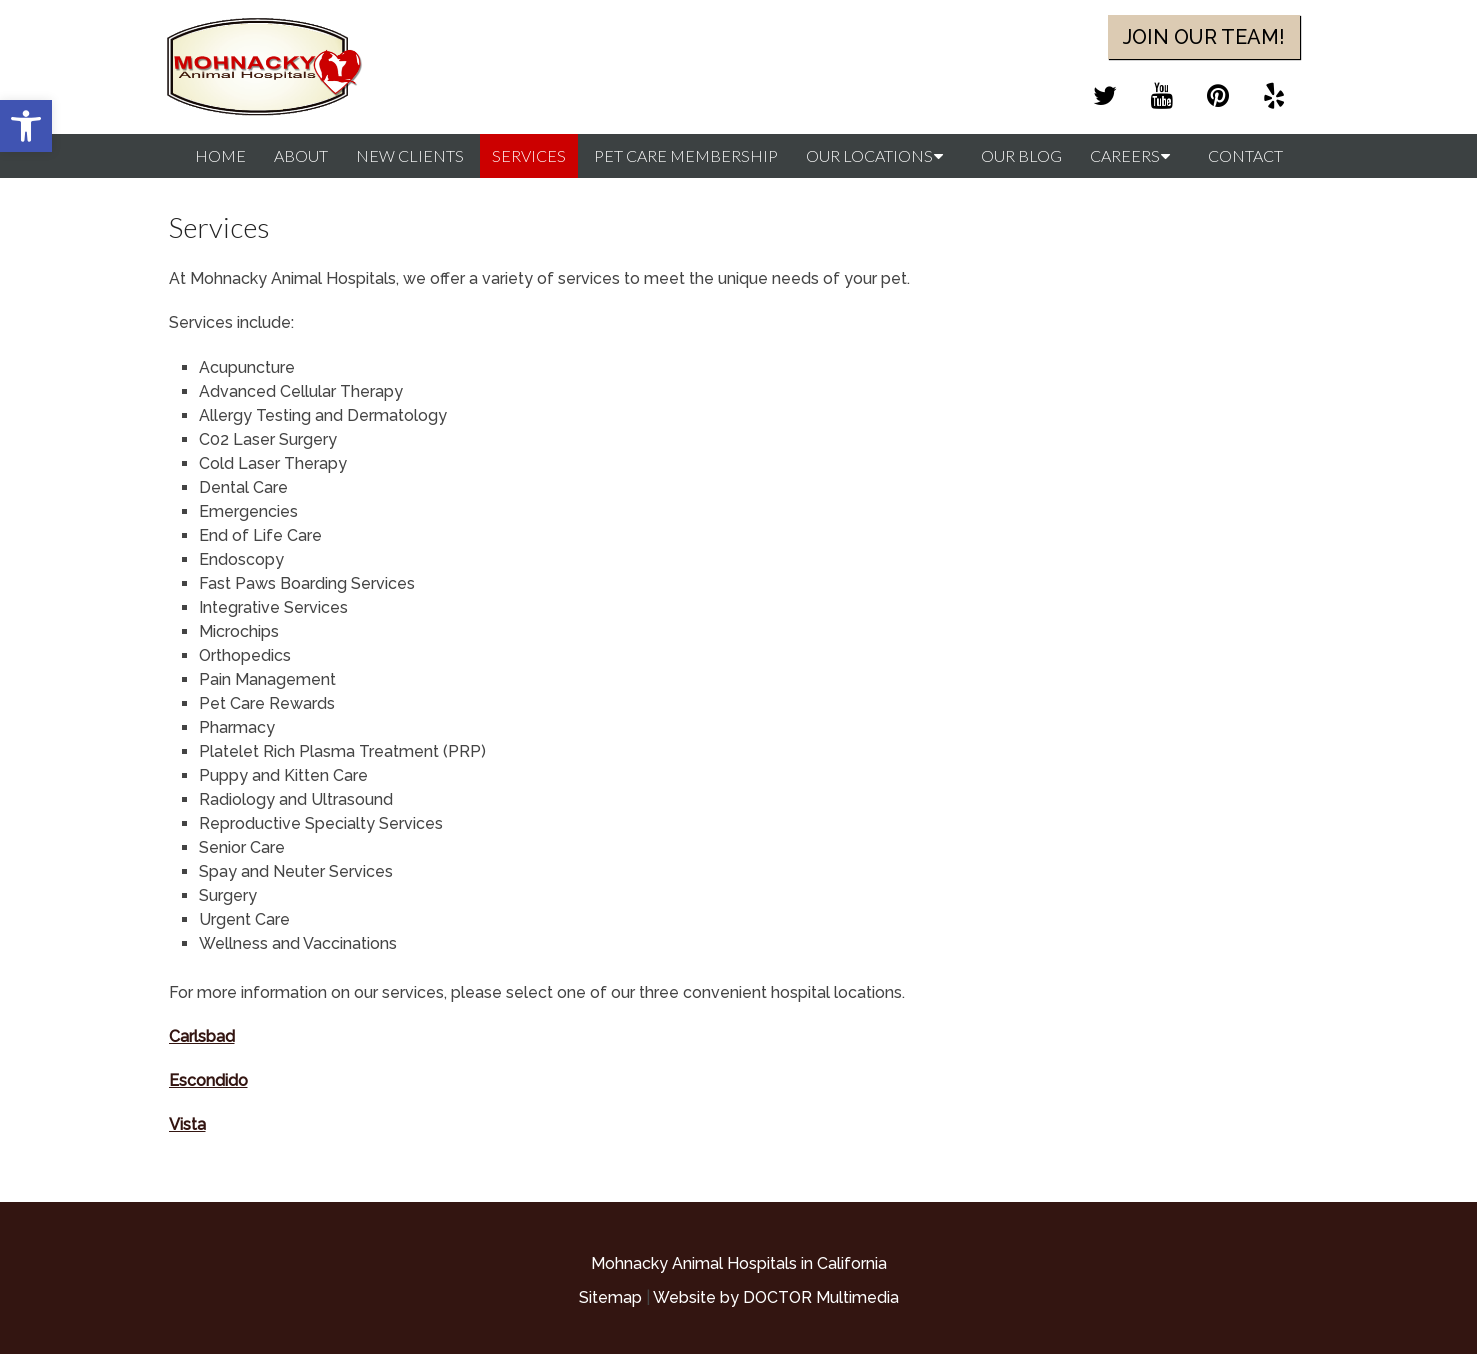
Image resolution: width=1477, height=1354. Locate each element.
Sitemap (610, 1297)
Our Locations (869, 155)
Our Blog (1021, 155)
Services (529, 155)
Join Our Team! (1204, 37)
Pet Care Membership (686, 155)
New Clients (410, 155)
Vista (187, 1124)
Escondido (208, 1080)
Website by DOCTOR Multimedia (776, 1297)
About (301, 155)
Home (220, 155)
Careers (1125, 155)
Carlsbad (202, 1036)
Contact (1245, 155)
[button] (26, 126)
